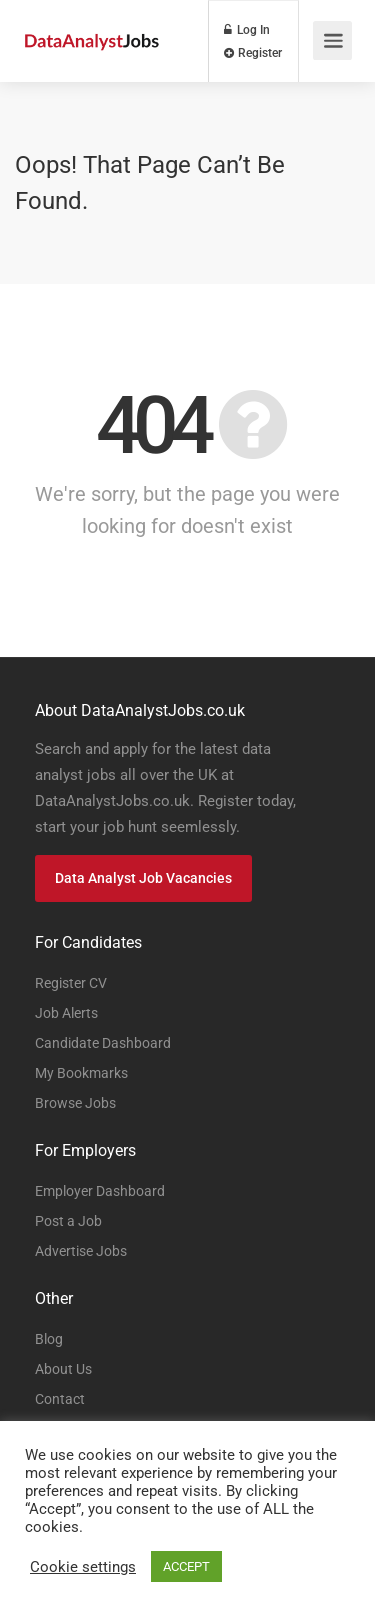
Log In (247, 30)
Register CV (71, 983)
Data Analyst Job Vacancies (143, 878)
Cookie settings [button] (83, 1567)
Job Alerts (66, 1013)
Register (253, 53)
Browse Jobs (75, 1103)
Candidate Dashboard (103, 1043)
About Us (63, 1369)
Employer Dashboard (100, 1191)
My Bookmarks (81, 1073)
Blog (49, 1339)
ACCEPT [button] (186, 1566)
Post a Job (68, 1221)
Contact (60, 1399)
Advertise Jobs (81, 1251)
